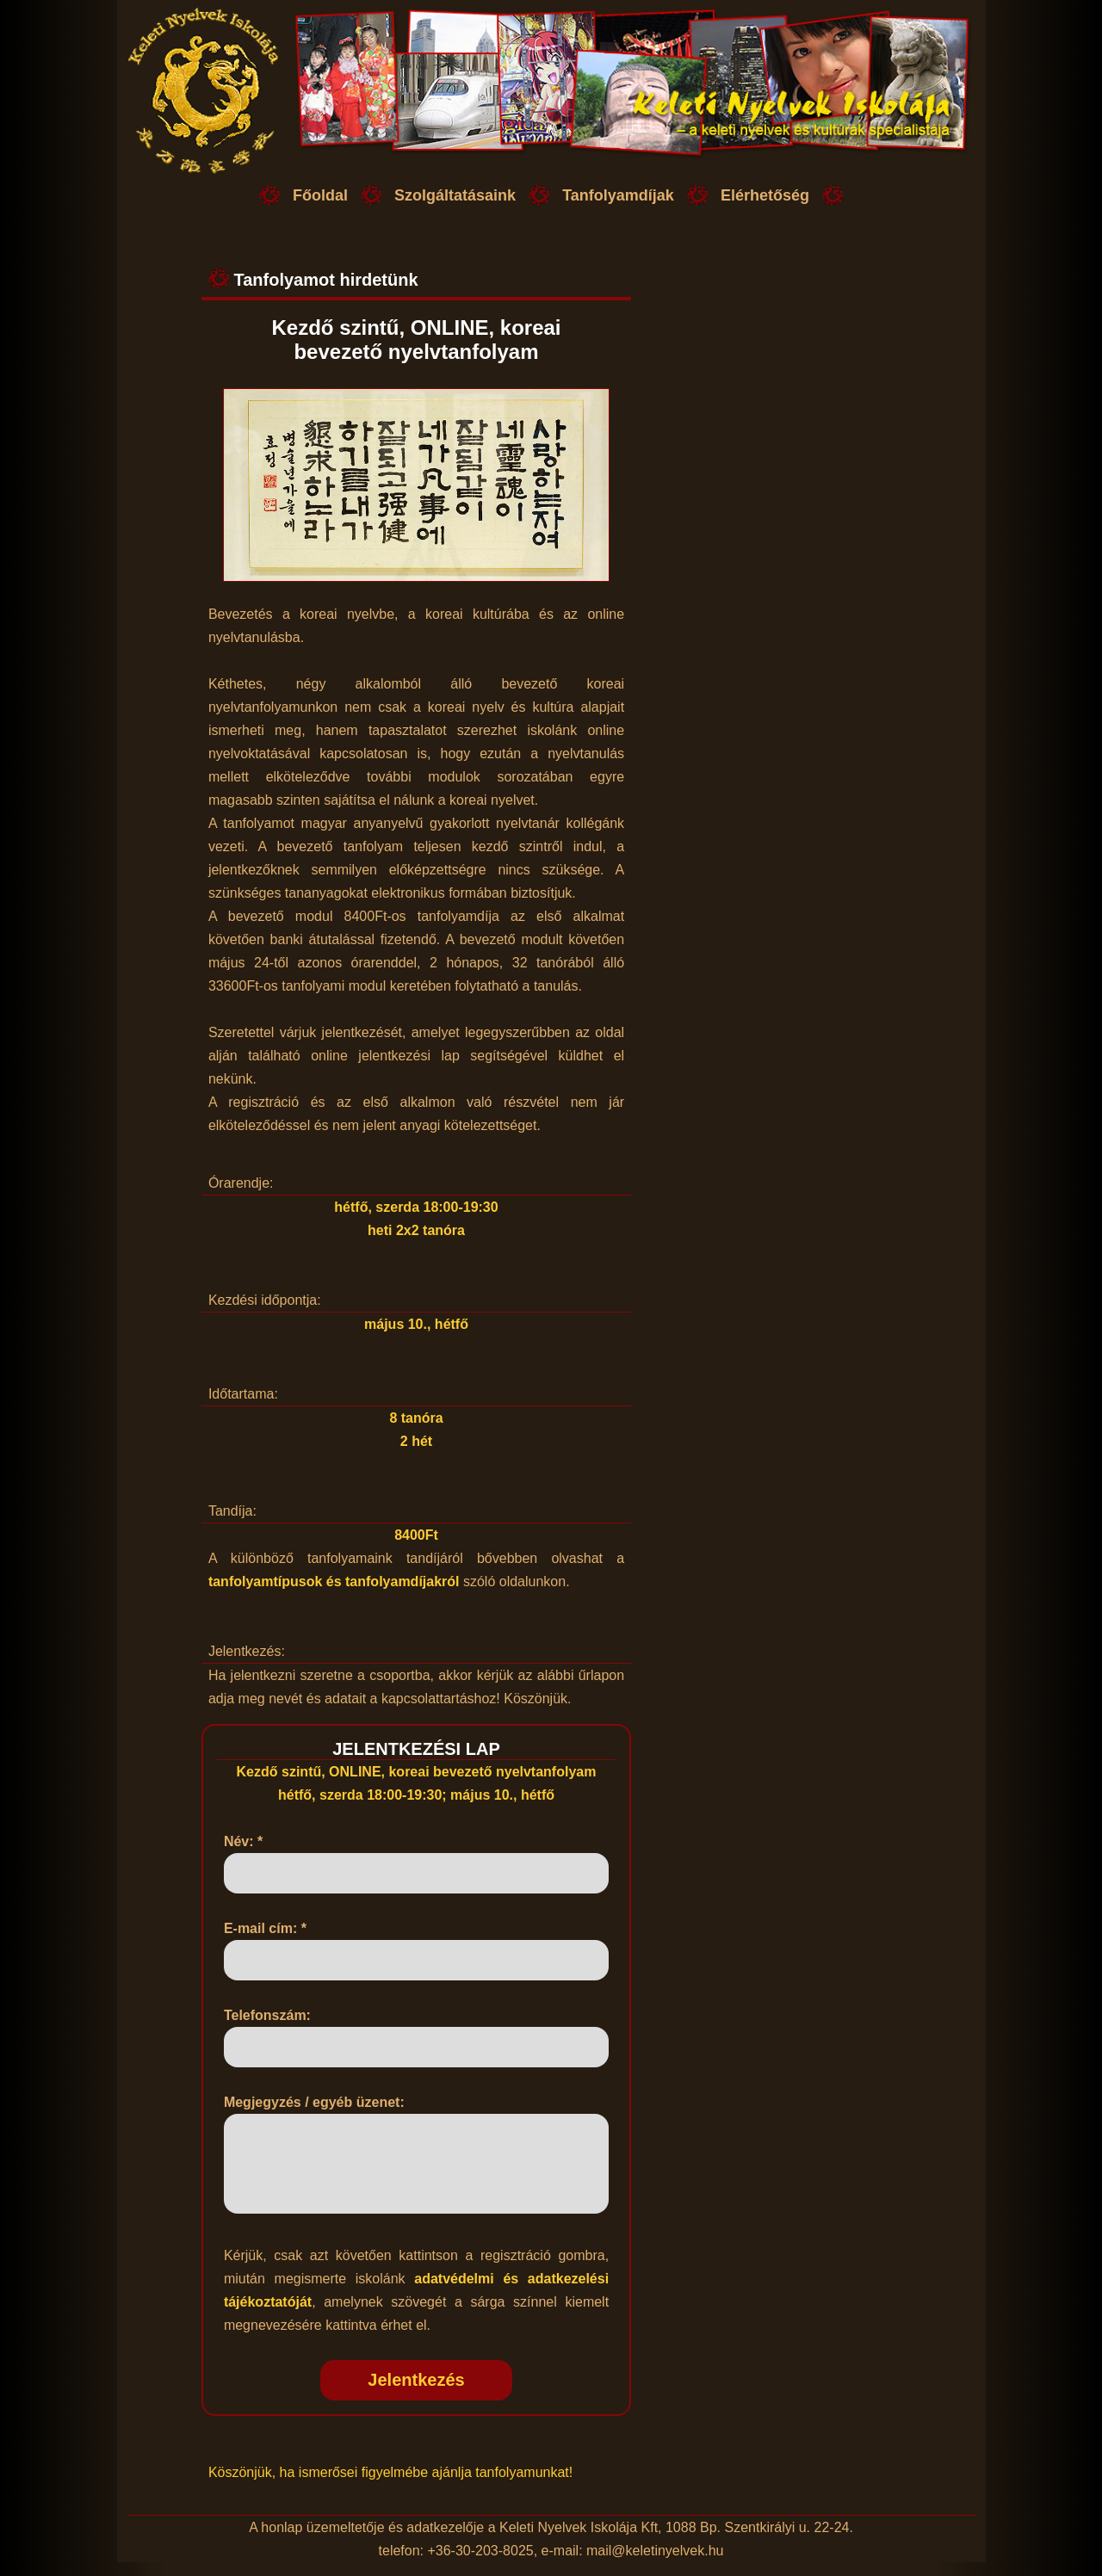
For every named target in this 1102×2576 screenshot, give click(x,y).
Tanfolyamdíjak (618, 195)
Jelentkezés (416, 2393)
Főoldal (320, 195)
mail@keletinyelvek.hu (654, 2564)
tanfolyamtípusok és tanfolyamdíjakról (334, 1581)
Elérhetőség (765, 195)
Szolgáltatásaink (455, 195)
